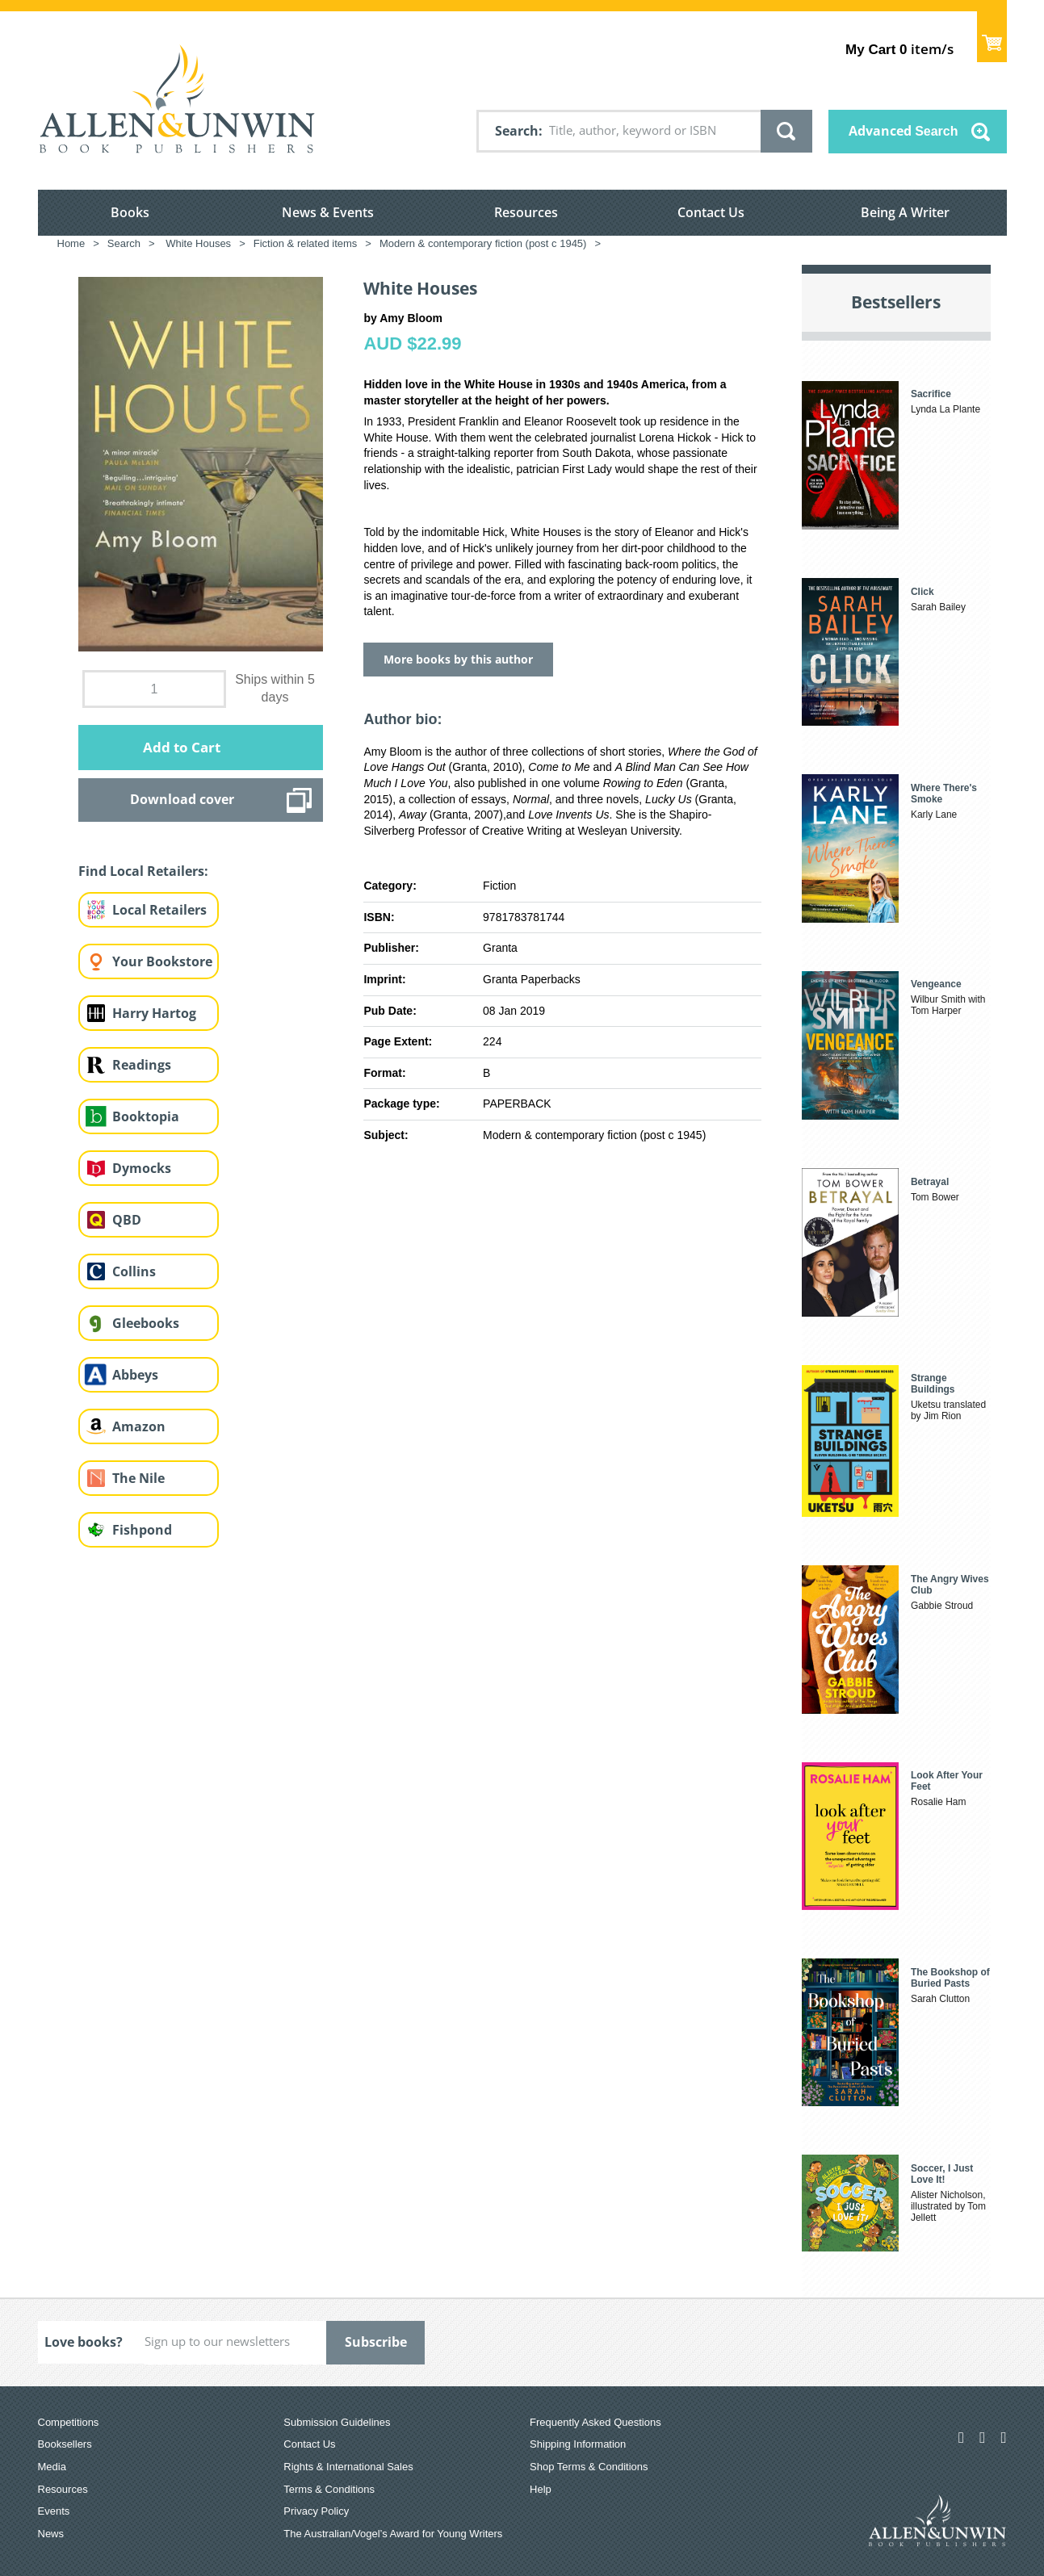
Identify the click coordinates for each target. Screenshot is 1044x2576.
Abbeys (135, 1375)
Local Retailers (159, 910)
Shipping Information (578, 2444)
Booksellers (65, 2444)
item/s (899, 49)
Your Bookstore (162, 961)
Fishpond (142, 1530)
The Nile (138, 1478)
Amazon (139, 1426)
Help (540, 2489)
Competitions (68, 2422)
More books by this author (458, 659)
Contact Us (710, 212)
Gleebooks (145, 1323)
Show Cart (992, 36)
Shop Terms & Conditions (589, 2467)
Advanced (903, 131)
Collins (134, 1271)
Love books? (83, 2342)
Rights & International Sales (348, 2467)
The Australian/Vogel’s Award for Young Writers (392, 2534)
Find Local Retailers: (143, 871)
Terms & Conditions (329, 2489)
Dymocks (141, 1168)
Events (54, 2511)
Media (52, 2467)
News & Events (328, 212)
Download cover (182, 799)
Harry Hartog (154, 1013)
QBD (126, 1220)
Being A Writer (905, 212)
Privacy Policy (316, 2511)
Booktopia (145, 1116)
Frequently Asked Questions (595, 2422)
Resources (526, 212)
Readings (141, 1065)
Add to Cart (181, 747)
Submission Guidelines (336, 2422)
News (51, 2534)
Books (130, 212)
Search (517, 131)
